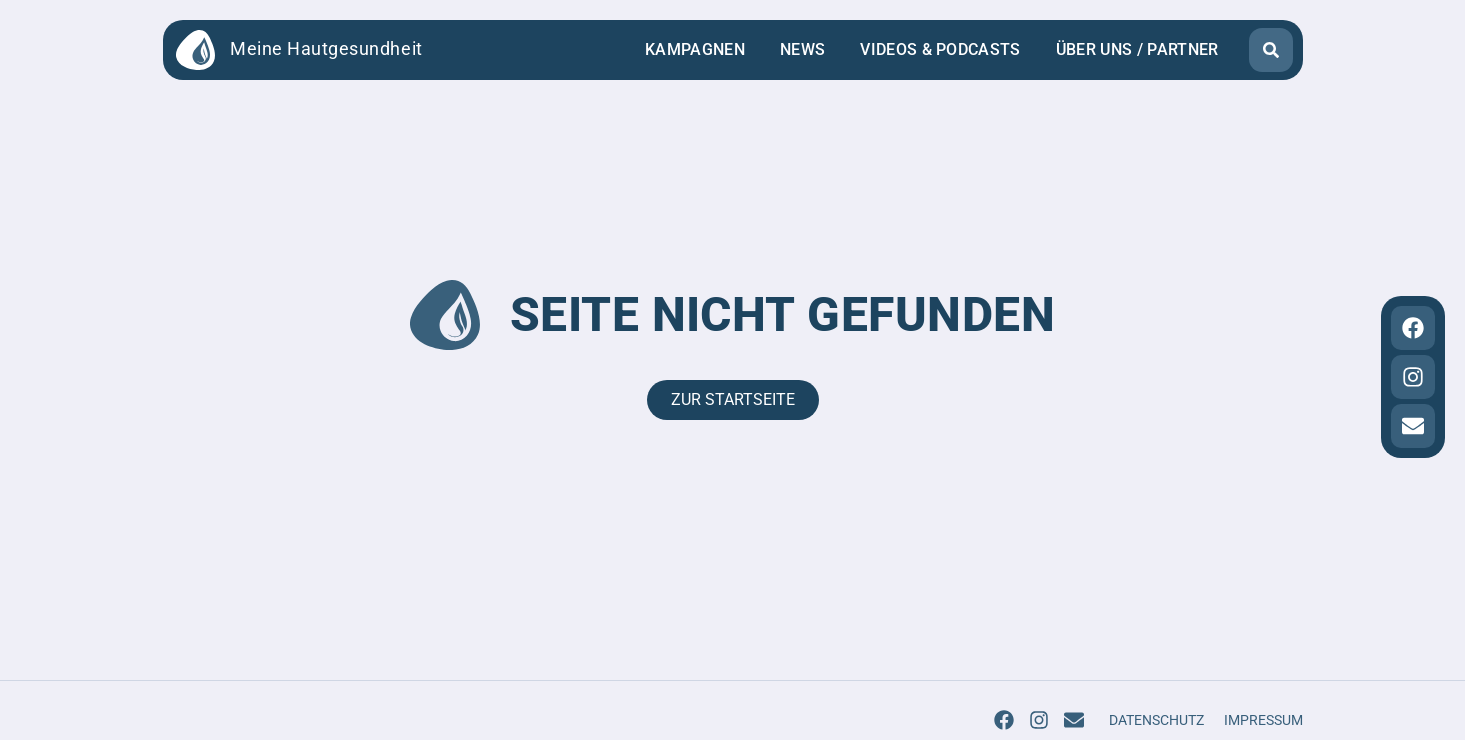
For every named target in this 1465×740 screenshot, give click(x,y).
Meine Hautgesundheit (326, 49)
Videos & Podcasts (940, 49)
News (802, 49)
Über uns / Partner (1137, 49)
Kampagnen (695, 49)
